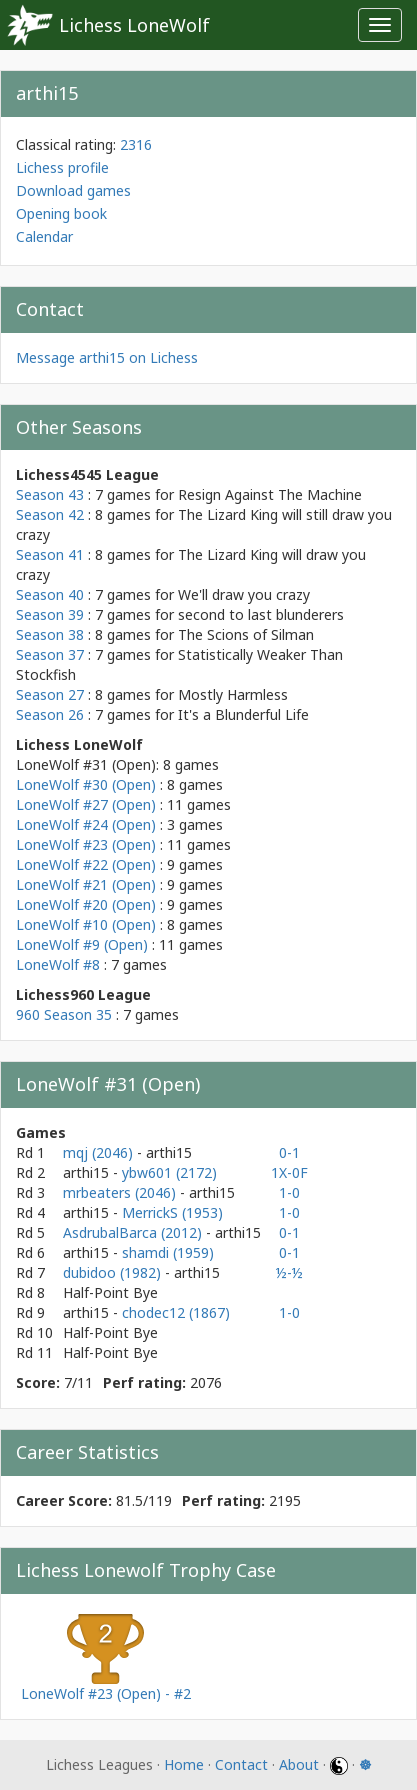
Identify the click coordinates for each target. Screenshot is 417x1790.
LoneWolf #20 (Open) (86, 904)
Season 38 (50, 634)
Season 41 (50, 554)
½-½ (289, 1272)
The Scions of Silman (246, 634)
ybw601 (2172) (169, 1172)
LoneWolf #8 (58, 964)
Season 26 (50, 714)
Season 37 (50, 654)
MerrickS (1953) (172, 1212)
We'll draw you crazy (244, 594)
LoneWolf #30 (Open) (86, 784)
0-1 (289, 1152)
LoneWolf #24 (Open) (86, 824)
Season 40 (50, 594)
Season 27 (50, 694)
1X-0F (289, 1172)
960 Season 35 (64, 1014)
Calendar (44, 236)
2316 (136, 144)
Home (184, 1764)
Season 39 (50, 614)
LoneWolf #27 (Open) (86, 804)
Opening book (61, 213)
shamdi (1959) (168, 1252)
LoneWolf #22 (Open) (86, 864)
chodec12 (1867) (176, 1312)
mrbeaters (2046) (121, 1192)
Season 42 (50, 514)
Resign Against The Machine (270, 494)
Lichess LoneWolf (134, 25)
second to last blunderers (261, 614)
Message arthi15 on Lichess (107, 357)
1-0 (289, 1192)
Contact (241, 1764)
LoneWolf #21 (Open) (86, 884)
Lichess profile (62, 167)
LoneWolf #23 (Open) (86, 844)
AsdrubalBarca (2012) (134, 1232)
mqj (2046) (100, 1152)
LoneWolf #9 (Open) (82, 944)
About (299, 1764)
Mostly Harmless (233, 694)
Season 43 (50, 494)
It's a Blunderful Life (243, 714)
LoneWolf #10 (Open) (86, 924)
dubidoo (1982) (114, 1272)
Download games (73, 190)
